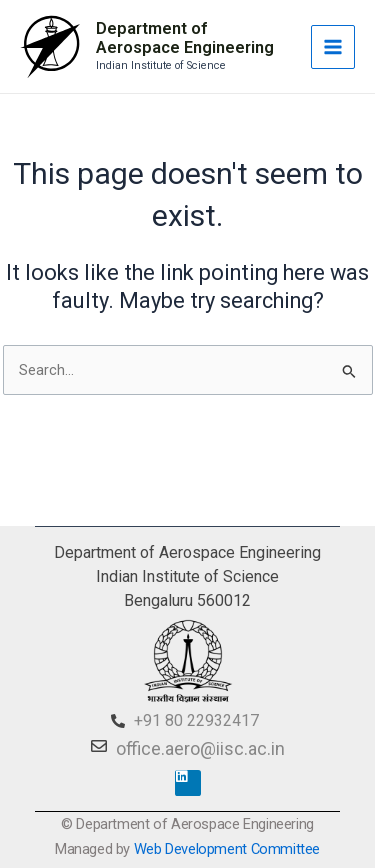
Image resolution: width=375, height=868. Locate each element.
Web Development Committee (227, 849)
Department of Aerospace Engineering (185, 38)
